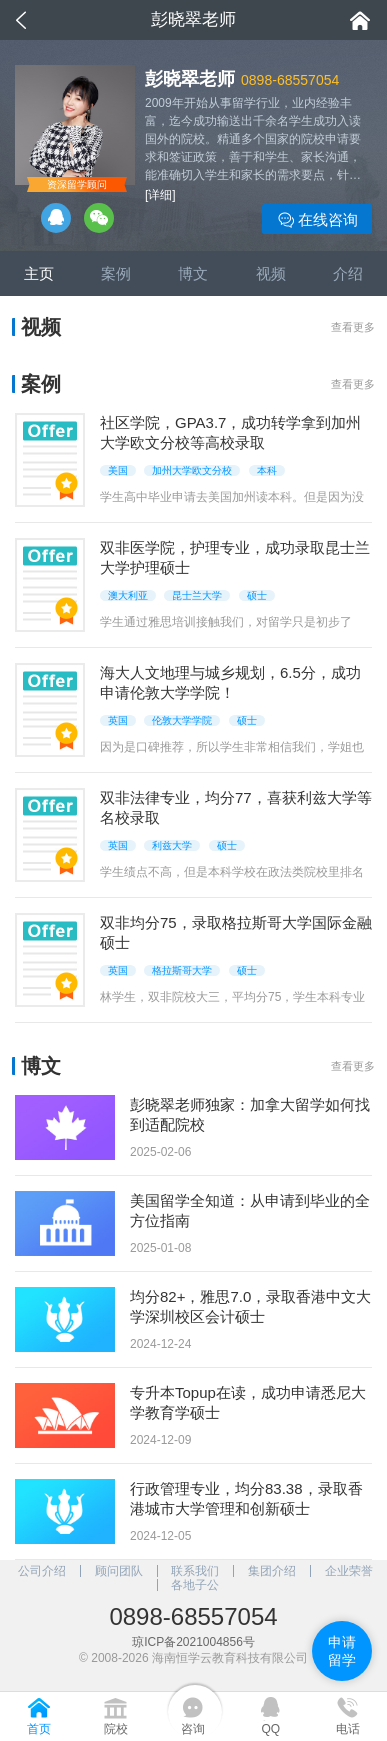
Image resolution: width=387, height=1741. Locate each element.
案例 (116, 273)
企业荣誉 (349, 1571)
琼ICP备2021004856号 (193, 1642)
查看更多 (353, 327)
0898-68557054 (290, 80)
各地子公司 (195, 1585)
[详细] (160, 195)
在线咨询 (317, 220)
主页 (39, 273)
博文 (193, 273)
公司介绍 (42, 1571)
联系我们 (195, 1571)
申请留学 (342, 1651)
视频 (271, 273)
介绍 (348, 273)
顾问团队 (119, 1571)
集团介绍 (272, 1571)
